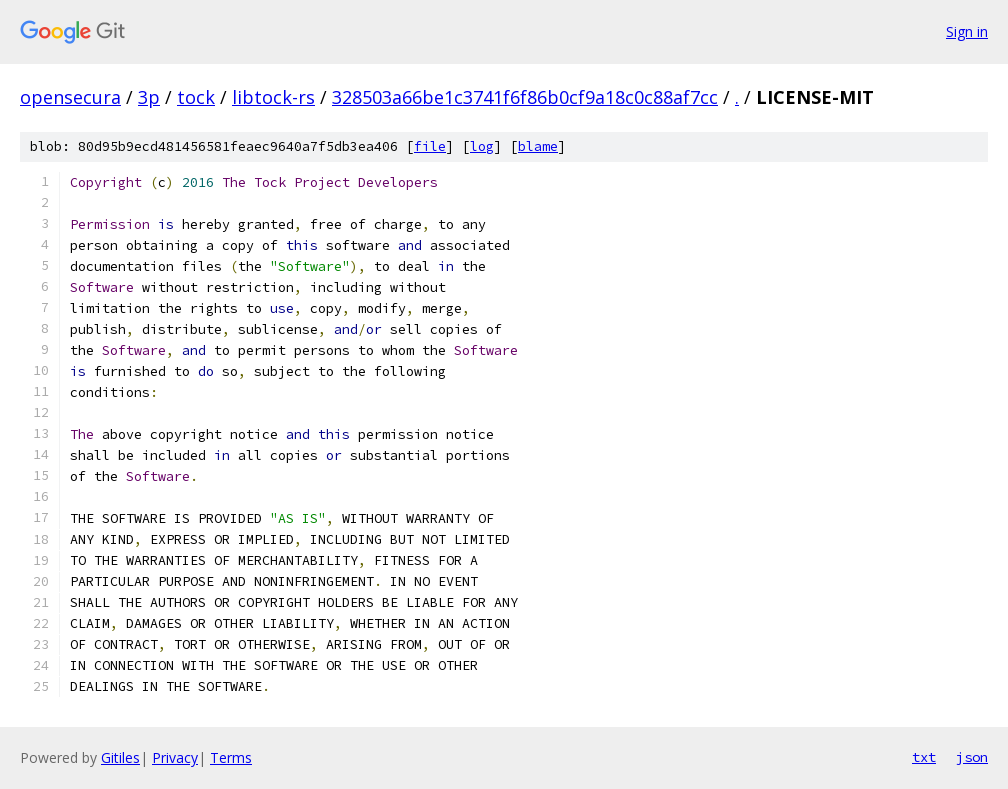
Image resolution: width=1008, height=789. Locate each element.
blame (538, 146)
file (430, 146)
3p (149, 97)
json (972, 757)
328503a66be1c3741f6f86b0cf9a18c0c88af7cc (525, 97)
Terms (231, 757)
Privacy (175, 757)
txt (924, 757)
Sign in (967, 31)
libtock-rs (273, 97)
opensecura (70, 97)
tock (196, 97)
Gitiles (120, 757)
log (482, 146)
